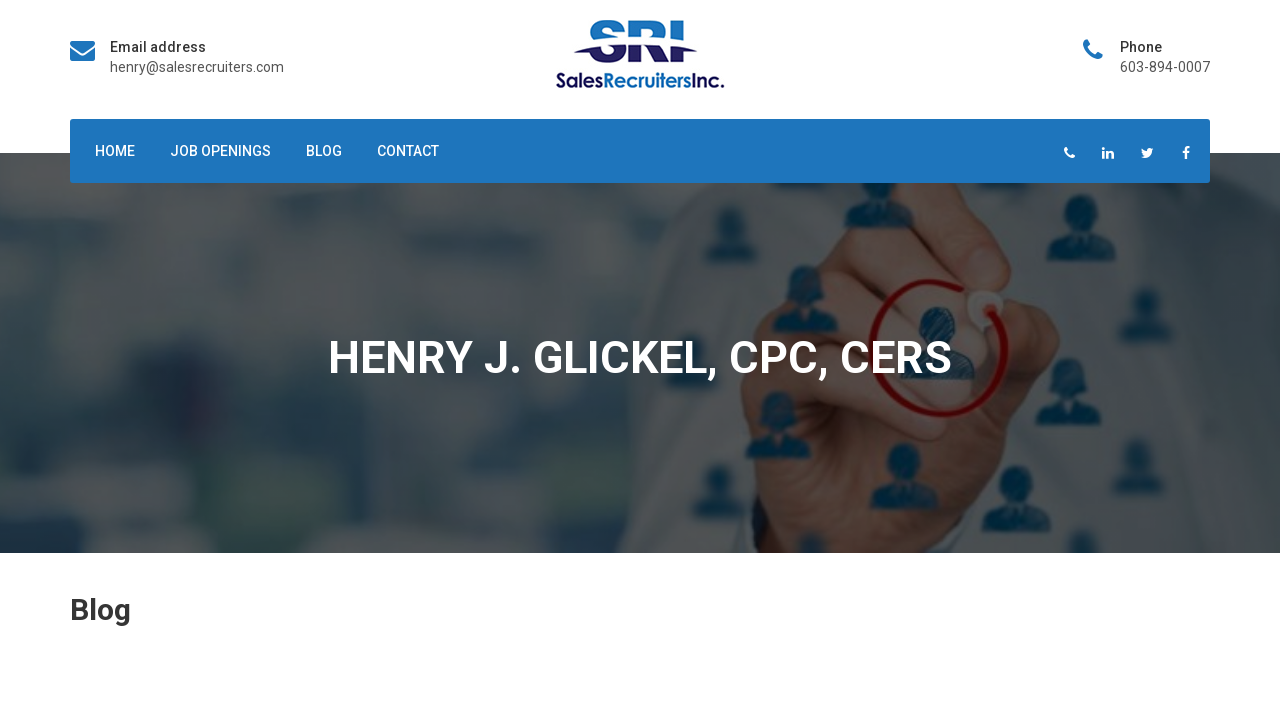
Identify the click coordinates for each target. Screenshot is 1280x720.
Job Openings (220, 151)
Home (115, 151)
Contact (408, 151)
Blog (324, 151)
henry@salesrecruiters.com (197, 67)
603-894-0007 (1165, 67)
